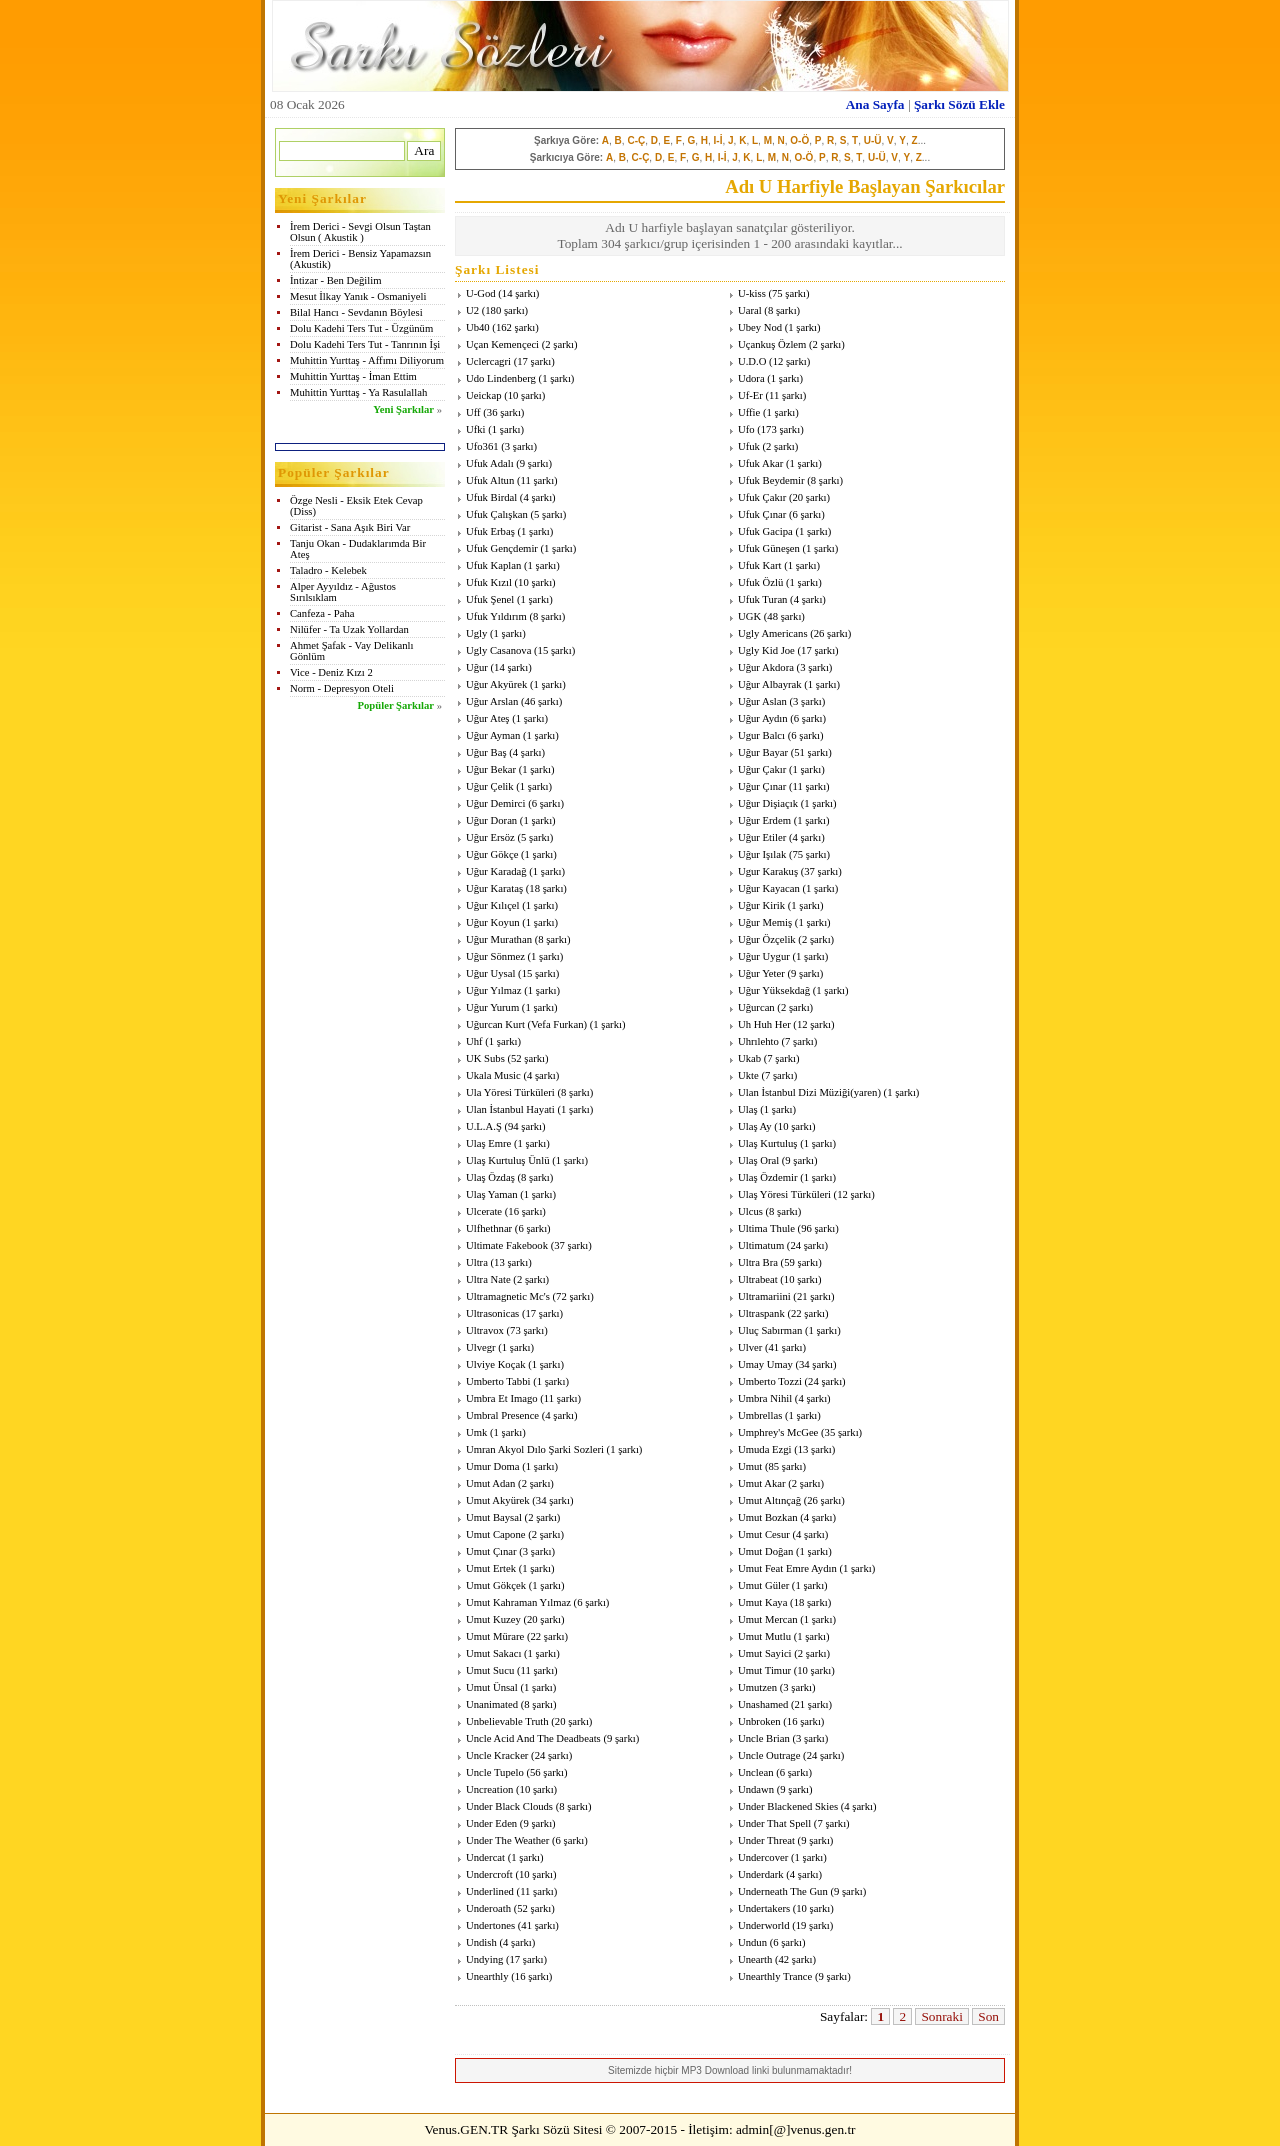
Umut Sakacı (493, 1653)
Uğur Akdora (766, 667)
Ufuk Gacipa (765, 531)
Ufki (476, 429)
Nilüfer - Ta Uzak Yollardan (349, 629)
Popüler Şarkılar (396, 705)
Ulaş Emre (488, 1143)
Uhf (474, 1041)
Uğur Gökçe (492, 854)
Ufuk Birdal (491, 497)
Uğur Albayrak (770, 684)
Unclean (756, 1772)
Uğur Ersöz (490, 837)
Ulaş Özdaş (490, 1177)
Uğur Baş (486, 752)
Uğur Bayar (763, 752)
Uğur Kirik (761, 905)
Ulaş (748, 1109)
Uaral (750, 310)
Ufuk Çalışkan (497, 514)
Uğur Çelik (490, 786)
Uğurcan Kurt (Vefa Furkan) (526, 1024)
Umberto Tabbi (498, 1381)
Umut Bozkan (768, 1517)
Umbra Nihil (765, 1398)
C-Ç (636, 140)
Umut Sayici (765, 1653)
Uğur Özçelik (767, 939)
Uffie (749, 412)
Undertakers (764, 1908)
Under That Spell (774, 1823)
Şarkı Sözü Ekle (959, 104)
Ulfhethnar (489, 1228)
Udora (751, 378)
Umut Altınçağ (769, 1500)
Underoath (488, 1908)
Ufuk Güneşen (769, 548)
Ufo (746, 429)
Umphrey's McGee (778, 1432)
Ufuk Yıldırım (496, 616)
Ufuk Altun (490, 480)
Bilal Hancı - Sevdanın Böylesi (356, 312)
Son (988, 2016)
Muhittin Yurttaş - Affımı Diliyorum (367, 360)
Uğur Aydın (763, 718)
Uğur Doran (491, 820)
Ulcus (750, 1211)
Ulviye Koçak (495, 1364)
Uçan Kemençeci (502, 344)
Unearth (755, 1959)
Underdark (761, 1874)
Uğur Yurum (492, 1007)
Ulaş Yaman (492, 1194)
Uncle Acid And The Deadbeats (533, 1738)
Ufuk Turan (762, 599)
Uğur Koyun (493, 922)
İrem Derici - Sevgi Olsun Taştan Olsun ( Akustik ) (360, 232)
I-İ (718, 140)
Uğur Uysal (490, 973)
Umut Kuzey (493, 1619)
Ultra (477, 1262)
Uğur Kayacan (769, 888)
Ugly (476, 633)
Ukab (749, 1058)
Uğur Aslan (762, 701)
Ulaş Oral (758, 1160)
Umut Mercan (767, 1619)
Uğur (477, 667)
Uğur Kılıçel (493, 905)
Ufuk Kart (760, 565)
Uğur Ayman (493, 735)
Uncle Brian (764, 1738)
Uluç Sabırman (770, 1330)
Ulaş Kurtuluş (768, 1143)
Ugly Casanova (498, 650)
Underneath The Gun (783, 1891)
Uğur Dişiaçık (768, 803)
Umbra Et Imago (502, 1398)
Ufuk (749, 446)
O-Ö (799, 140)
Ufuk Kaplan (493, 565)
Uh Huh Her (764, 1024)
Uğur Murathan (499, 939)
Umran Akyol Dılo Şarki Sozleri (535, 1449)
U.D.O (752, 361)
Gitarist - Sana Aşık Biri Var (350, 527)
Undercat (485, 1857)
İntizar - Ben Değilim (335, 280)
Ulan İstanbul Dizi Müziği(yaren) (809, 1092)
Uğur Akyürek (496, 684)
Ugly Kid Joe (766, 650)
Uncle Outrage (769, 1755)
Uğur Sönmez (495, 956)
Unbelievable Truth (507, 1721)
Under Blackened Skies (788, 1806)
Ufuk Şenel (490, 599)
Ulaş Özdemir (767, 1177)
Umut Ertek (491, 1568)
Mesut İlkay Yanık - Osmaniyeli (358, 296)
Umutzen (757, 1687)
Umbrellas (760, 1415)
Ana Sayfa (875, 104)
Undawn (756, 1789)
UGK (749, 616)
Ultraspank (761, 1313)
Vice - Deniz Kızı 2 (331, 672)
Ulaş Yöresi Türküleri (784, 1194)
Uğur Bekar (491, 769)
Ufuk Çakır (762, 497)
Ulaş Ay (755, 1126)
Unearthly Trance (775, 1976)
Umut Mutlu (764, 1636)
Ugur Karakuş (768, 871)
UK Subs (485, 1058)
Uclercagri (488, 361)
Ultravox (485, 1330)
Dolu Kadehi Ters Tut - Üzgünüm (361, 328)
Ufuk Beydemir (771, 480)
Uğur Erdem (764, 820)
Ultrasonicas (492, 1313)
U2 (472, 310)
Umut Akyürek (498, 1500)
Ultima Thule (766, 1228)
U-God (481, 293)
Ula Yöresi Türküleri (510, 1092)
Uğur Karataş (494, 888)
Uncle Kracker (497, 1755)
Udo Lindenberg (501, 378)
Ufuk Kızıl (489, 582)
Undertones (490, 1925)
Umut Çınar (491, 1551)
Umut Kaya (762, 1602)
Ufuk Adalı (490, 463)
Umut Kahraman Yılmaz (518, 1602)
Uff (473, 412)
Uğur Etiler (762, 837)
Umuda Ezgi (765, 1449)
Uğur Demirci (495, 803)
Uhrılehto (758, 1041)
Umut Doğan (765, 1551)
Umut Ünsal (492, 1687)
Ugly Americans (773, 633)
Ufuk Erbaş (490, 531)
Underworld (764, 1925)
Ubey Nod (760, 327)
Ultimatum (761, 1245)
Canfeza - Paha (322, 613)
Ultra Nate (488, 1279)
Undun (752, 1942)
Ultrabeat (758, 1279)
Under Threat (766, 1840)
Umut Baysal (494, 1517)
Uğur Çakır (762, 769)
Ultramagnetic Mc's (508, 1296)
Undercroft (489, 1874)
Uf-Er (750, 395)
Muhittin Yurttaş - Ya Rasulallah (358, 392)
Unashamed (763, 1704)
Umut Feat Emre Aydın (787, 1568)
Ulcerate (484, 1211)
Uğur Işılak (762, 854)
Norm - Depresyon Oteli (342, 688)
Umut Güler (763, 1585)
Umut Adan (490, 1483)
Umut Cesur (764, 1534)
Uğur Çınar (762, 786)
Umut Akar (762, 1483)
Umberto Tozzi (770, 1381)
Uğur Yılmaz (494, 990)
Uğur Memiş (765, 922)
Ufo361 (482, 446)
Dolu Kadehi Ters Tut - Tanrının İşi (365, 344)
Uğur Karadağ (496, 871)
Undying (484, 1959)
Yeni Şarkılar (403, 409)
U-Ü (873, 140)
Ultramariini (764, 1296)
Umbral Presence (502, 1415)
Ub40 (478, 327)
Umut (750, 1466)
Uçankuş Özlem (772, 344)
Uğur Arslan (492, 701)
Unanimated (492, 1704)
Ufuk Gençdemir (502, 548)
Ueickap (484, 395)
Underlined (490, 1891)
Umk (476, 1432)
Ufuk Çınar (762, 514)
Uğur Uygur (764, 956)
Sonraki (941, 2016)
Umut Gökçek (496, 1585)
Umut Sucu (490, 1670)
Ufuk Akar (760, 463)
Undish (481, 1942)
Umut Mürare (495, 1636)
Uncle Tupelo (495, 1772)
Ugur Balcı (761, 735)
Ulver (750, 1347)
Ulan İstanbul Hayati (510, 1109)
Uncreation (489, 1789)
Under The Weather (507, 1840)
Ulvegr (481, 1347)
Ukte (748, 1075)
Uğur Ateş (488, 718)
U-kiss (752, 293)
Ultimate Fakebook (507, 1245)
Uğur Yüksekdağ (774, 990)
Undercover (763, 1857)
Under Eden (491, 1823)
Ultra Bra (758, 1262)
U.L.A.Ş (484, 1126)
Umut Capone (496, 1534)
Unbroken (759, 1721)
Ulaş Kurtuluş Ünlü (507, 1160)
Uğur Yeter (761, 973)
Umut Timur (764, 1670)
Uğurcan (756, 1007)
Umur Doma (493, 1466)
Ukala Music (493, 1075)
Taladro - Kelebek (328, 570)
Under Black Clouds (509, 1806)
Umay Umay (765, 1364)
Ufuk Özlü (760, 582)
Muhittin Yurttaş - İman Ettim (353, 376)
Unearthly (487, 1976)
